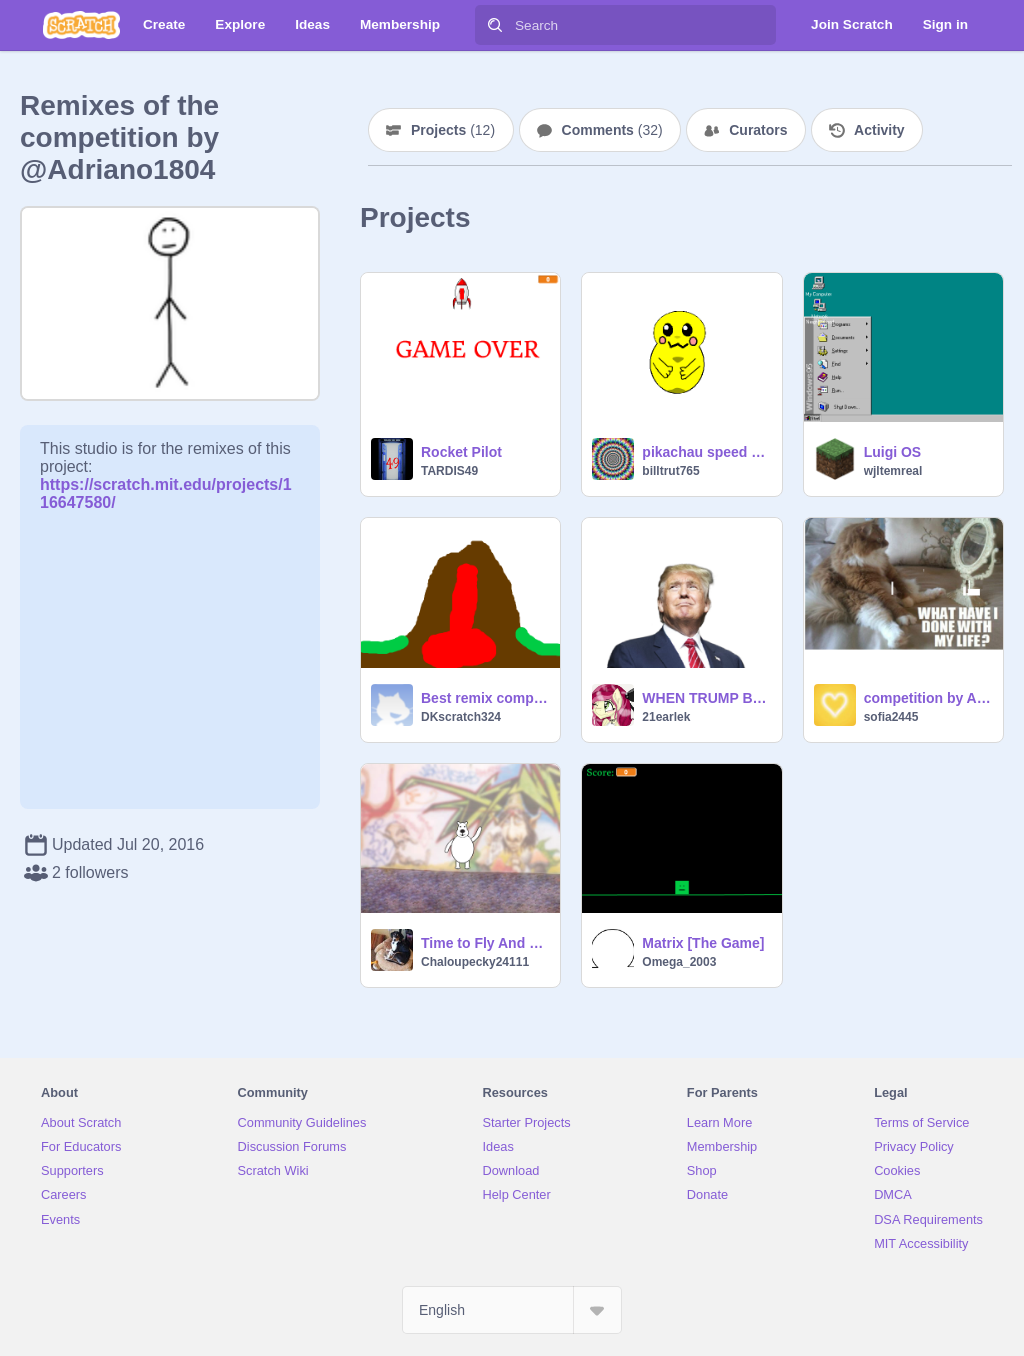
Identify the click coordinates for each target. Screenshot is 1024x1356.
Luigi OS (893, 452)
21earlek (666, 717)
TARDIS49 (449, 471)
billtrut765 (670, 471)
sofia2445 (891, 717)
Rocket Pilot (461, 452)
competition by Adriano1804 (927, 698)
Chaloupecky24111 (475, 962)
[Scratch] (81, 25)
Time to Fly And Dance (484, 943)
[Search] (495, 25)
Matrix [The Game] (703, 943)
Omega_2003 (679, 962)
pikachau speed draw (705, 452)
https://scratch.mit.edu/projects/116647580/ (166, 484)
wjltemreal (893, 471)
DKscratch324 (461, 717)
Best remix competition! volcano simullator (484, 698)
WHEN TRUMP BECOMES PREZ (705, 698)
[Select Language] (512, 1310)
